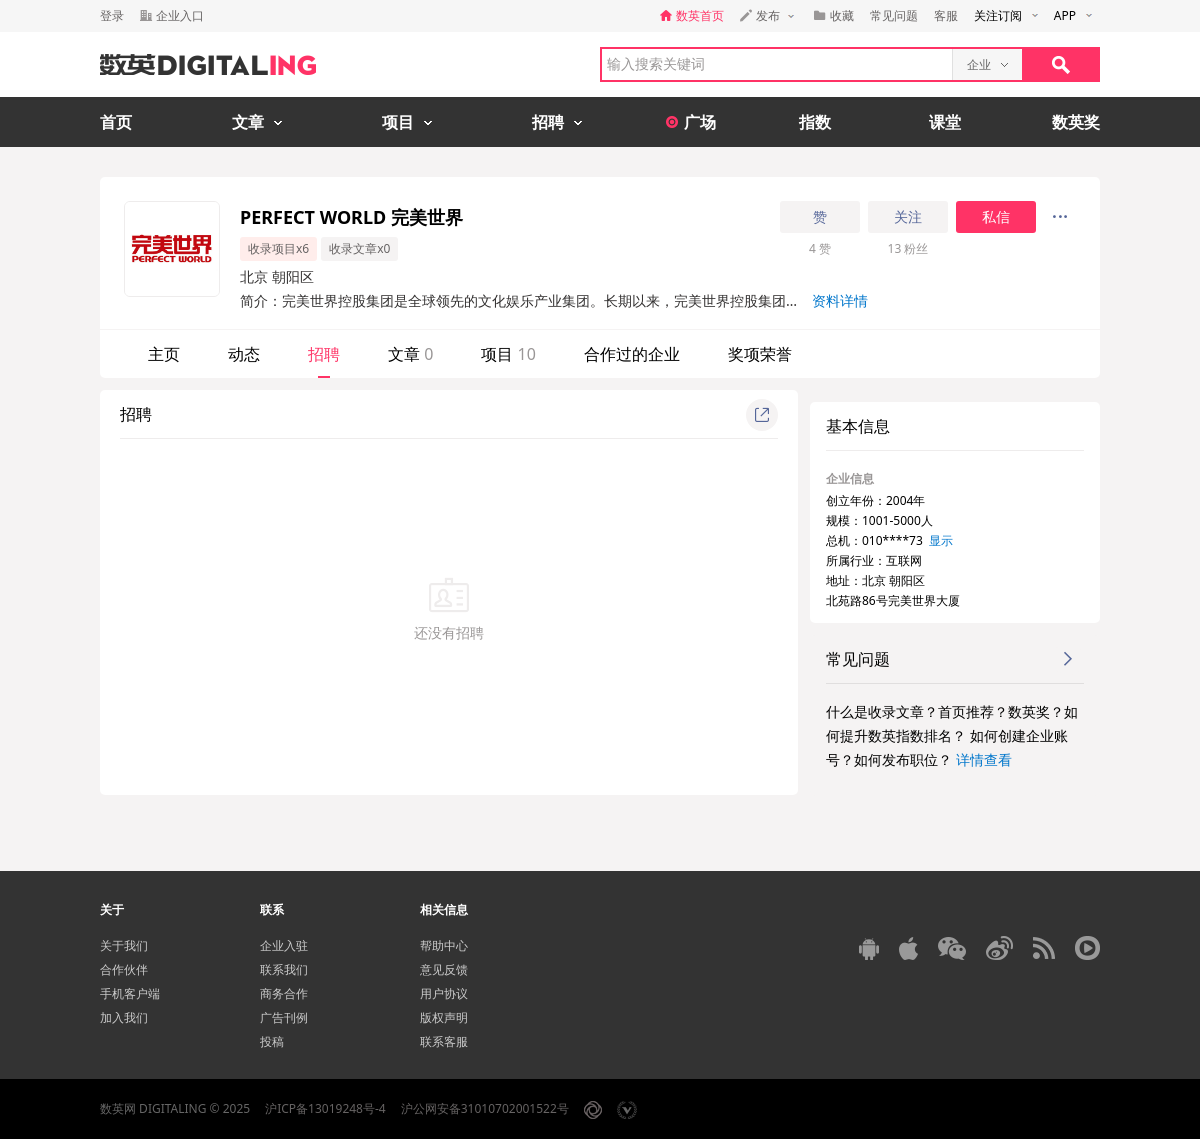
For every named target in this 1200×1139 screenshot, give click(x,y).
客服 (946, 15)
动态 (244, 354)
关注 (908, 217)
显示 (941, 540)
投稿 (272, 1041)
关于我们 (124, 945)
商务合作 (284, 993)
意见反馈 (444, 969)
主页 (164, 354)
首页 (116, 122)
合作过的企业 (632, 354)
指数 (815, 122)
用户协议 (444, 993)
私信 (996, 217)
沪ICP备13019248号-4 (325, 1108)
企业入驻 (284, 945)
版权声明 (444, 1017)
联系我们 (284, 969)
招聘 (324, 354)
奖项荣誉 (760, 354)
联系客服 (444, 1041)
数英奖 (1076, 122)
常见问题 (894, 15)
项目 (508, 354)
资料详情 (840, 300)
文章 (410, 354)
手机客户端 (130, 993)
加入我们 (124, 1017)
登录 (112, 15)
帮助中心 (444, 945)
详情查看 (984, 759)
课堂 (945, 122)
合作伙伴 (124, 969)
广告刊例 (284, 1017)
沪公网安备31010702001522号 (485, 1108)
